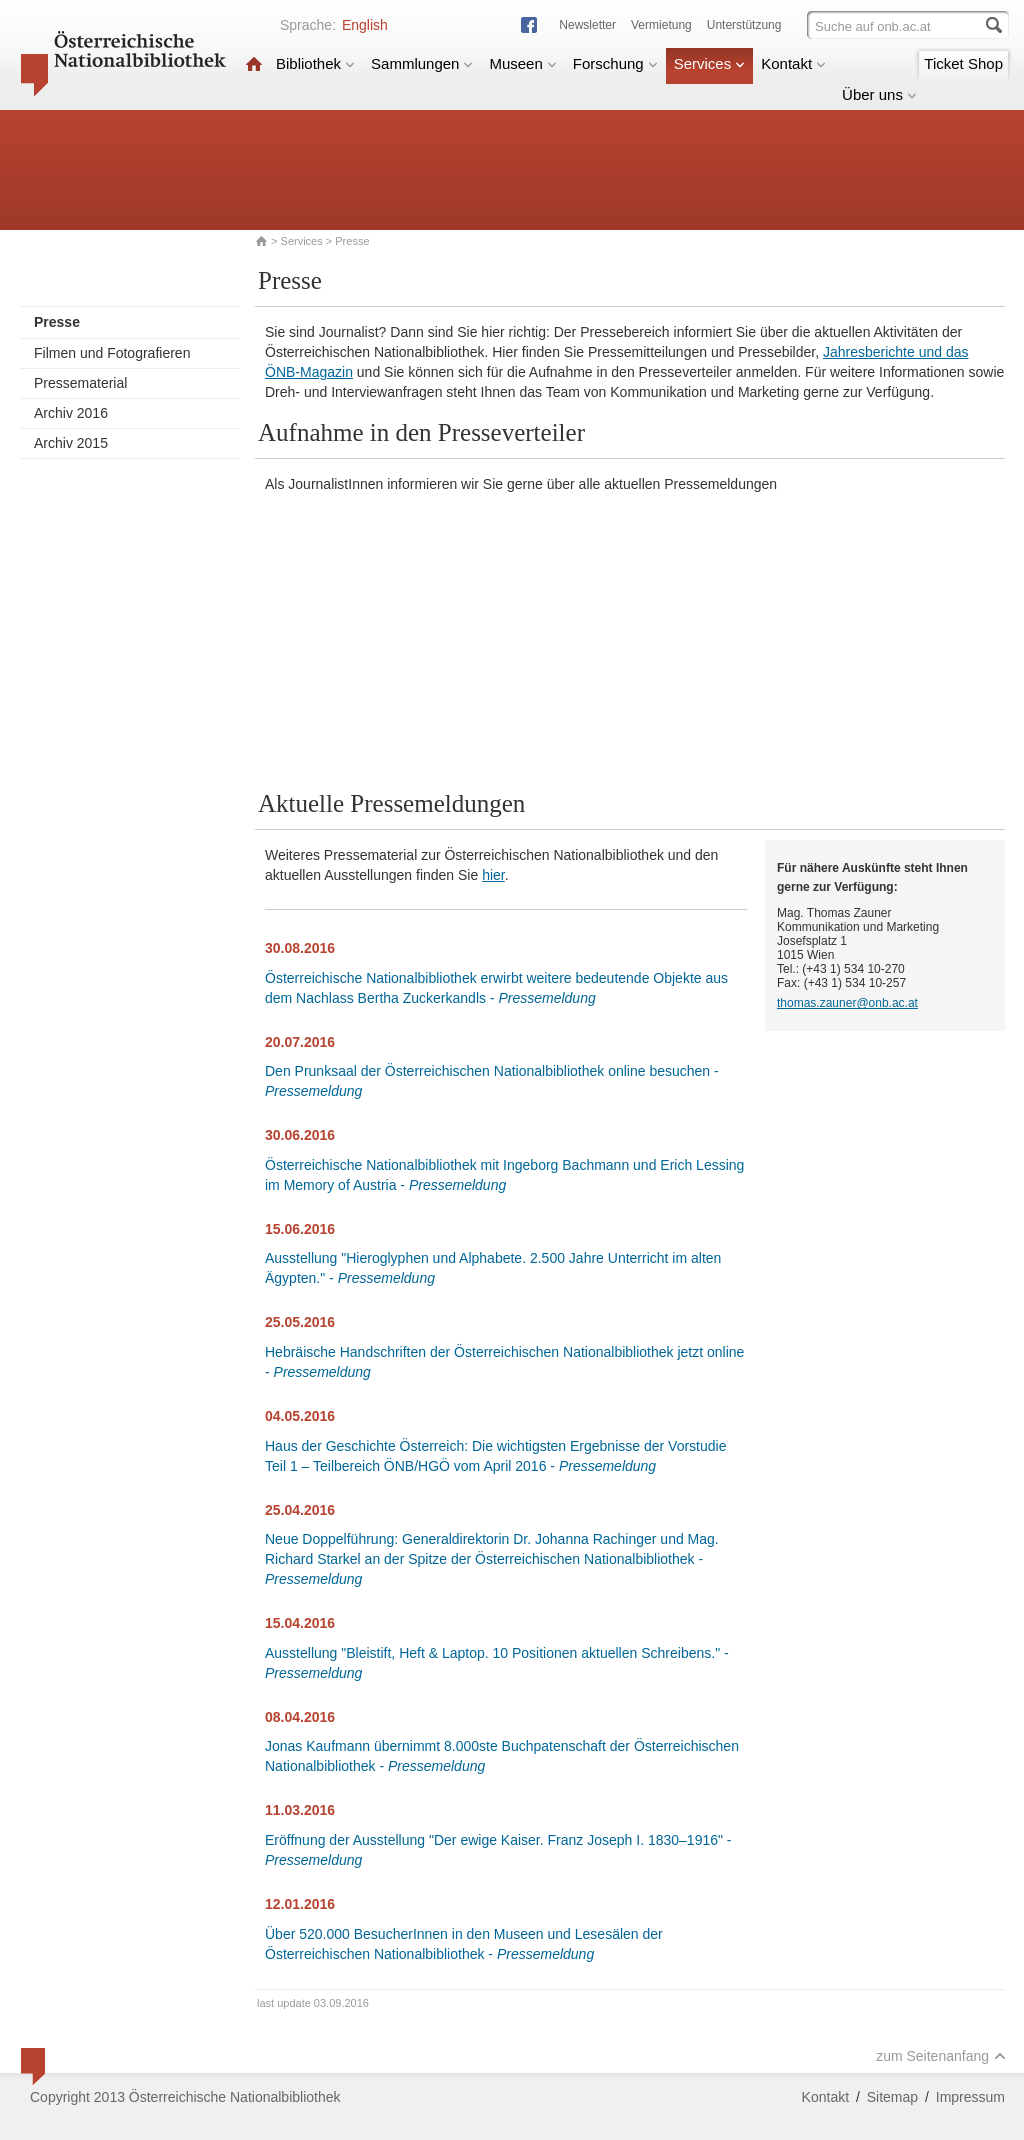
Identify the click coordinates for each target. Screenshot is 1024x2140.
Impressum (970, 2097)
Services (710, 63)
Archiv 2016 (71, 413)
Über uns (879, 94)
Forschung (615, 63)
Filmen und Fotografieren (112, 353)
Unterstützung (744, 25)
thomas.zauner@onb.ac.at (847, 1003)
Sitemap (892, 2097)
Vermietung (661, 25)
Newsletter (587, 25)
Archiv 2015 (71, 443)
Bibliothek (315, 63)
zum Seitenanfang (941, 2056)
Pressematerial (80, 383)
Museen (522, 63)
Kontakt (793, 63)
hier (493, 875)
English (365, 25)
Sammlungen (422, 63)
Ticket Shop (963, 63)
